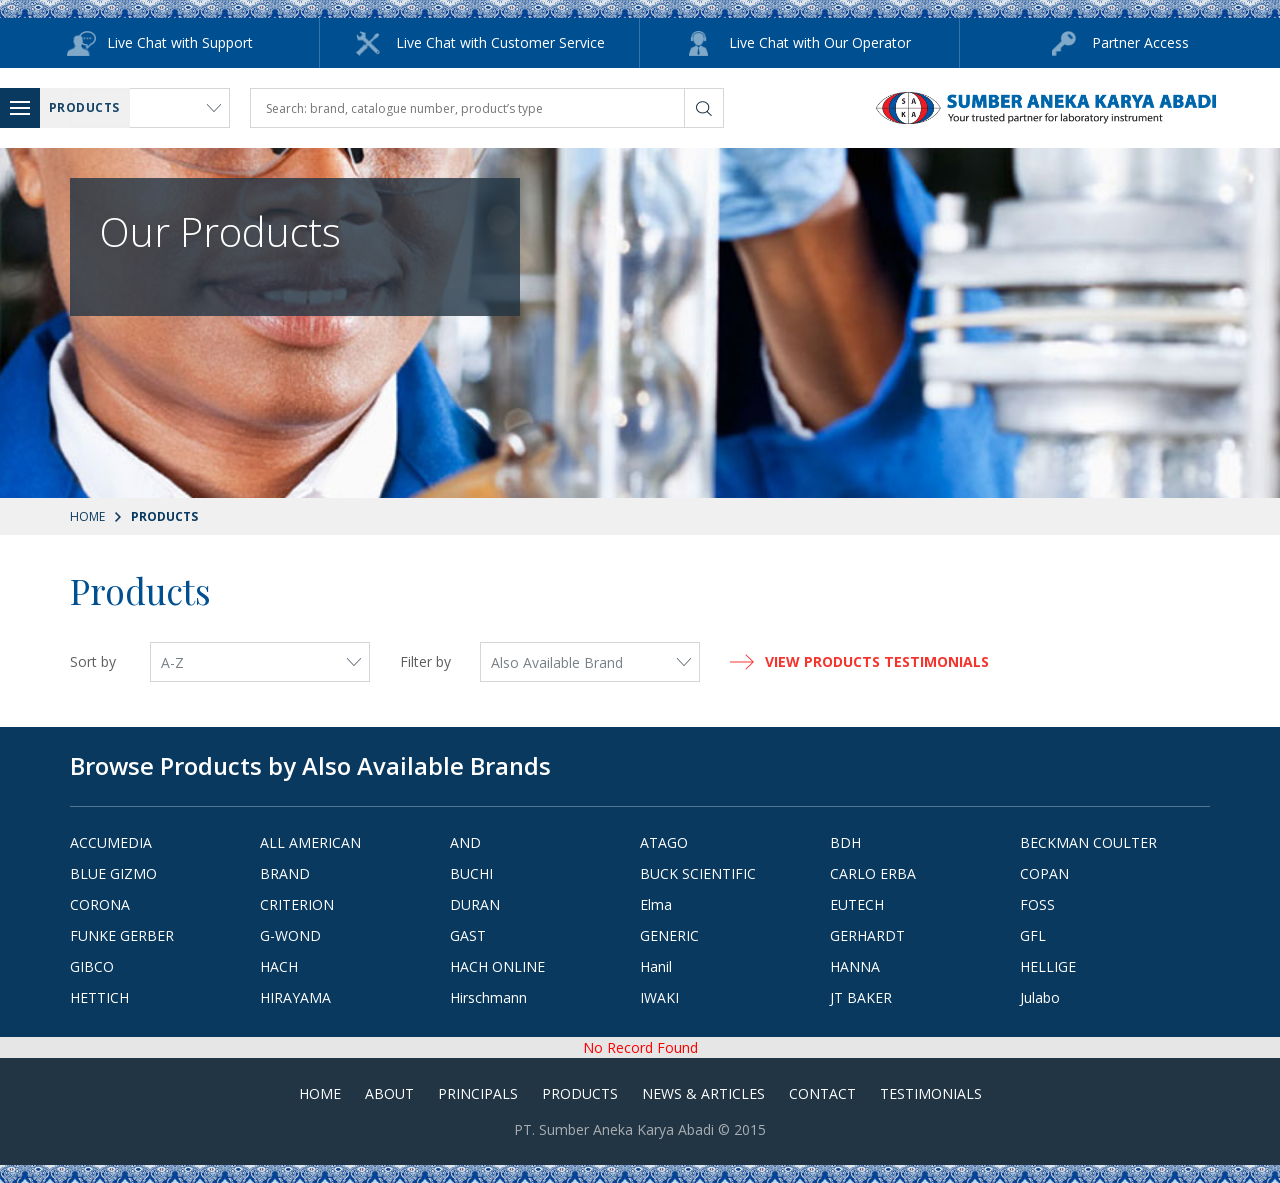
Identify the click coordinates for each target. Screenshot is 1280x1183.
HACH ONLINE (497, 966)
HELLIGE (1048, 966)
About (389, 1093)
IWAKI (659, 997)
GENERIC (669, 935)
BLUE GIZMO (113, 873)
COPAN (1044, 873)
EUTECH (857, 904)
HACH (279, 966)
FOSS (1037, 904)
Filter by (425, 661)
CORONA (100, 904)
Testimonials (931, 1093)
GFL (1033, 935)
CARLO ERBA (873, 873)
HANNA (855, 966)
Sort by (93, 661)
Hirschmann (488, 997)
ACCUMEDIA (111, 842)
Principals (478, 1093)
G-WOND (290, 935)
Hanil (656, 966)
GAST (468, 935)
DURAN (475, 904)
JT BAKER (861, 997)
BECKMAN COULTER (1088, 842)
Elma (656, 904)
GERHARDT (867, 935)
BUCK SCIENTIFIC (698, 873)
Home (87, 516)
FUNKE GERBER (122, 935)
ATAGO (664, 842)
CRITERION (297, 904)
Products (580, 1093)
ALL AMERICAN (310, 842)
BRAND (285, 873)
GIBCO (92, 966)
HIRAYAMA (295, 997)
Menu (25, 107)
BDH (845, 842)
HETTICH (99, 997)
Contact (822, 1093)
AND (465, 842)
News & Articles (703, 1093)
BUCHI (471, 873)
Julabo (1040, 997)
